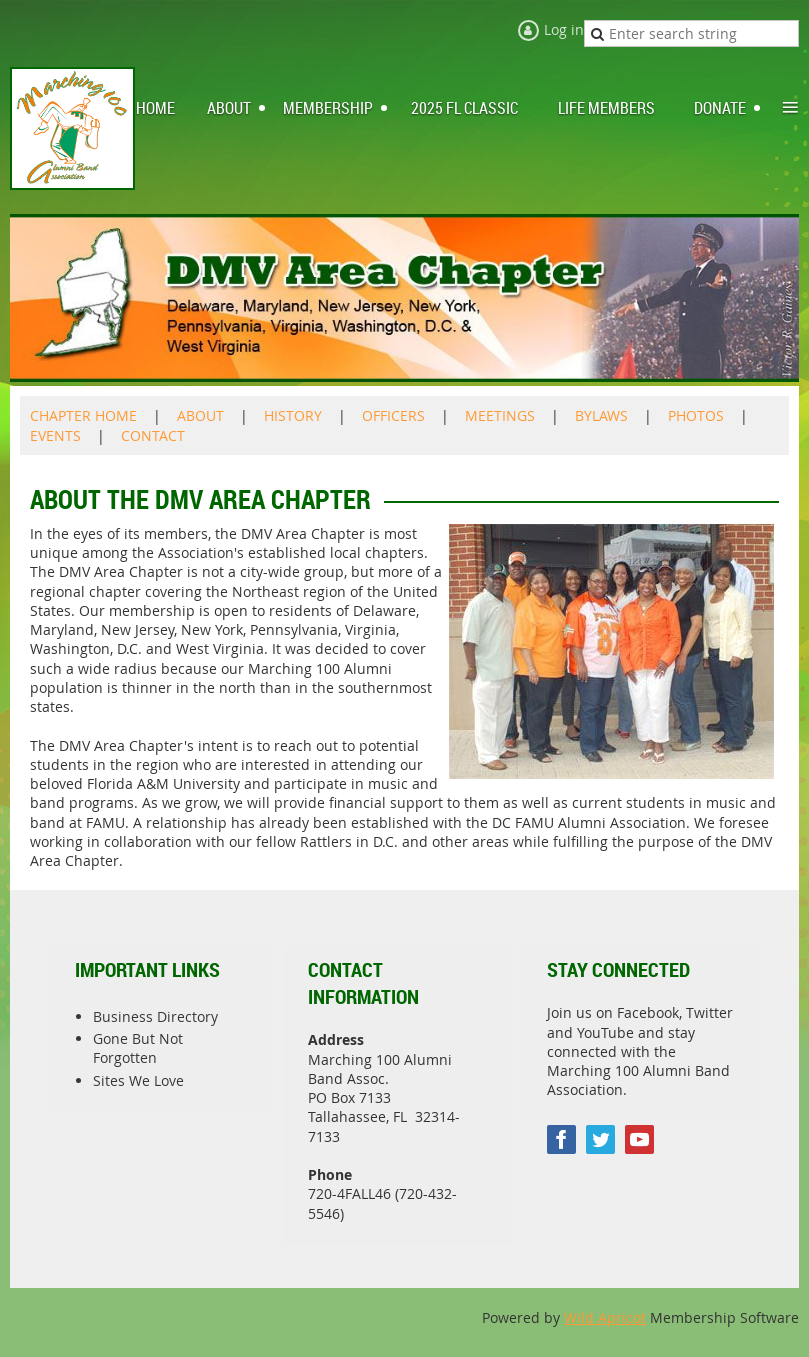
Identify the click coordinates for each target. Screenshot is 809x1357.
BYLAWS (601, 415)
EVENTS (55, 435)
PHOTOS (696, 415)
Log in (564, 29)
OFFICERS (393, 415)
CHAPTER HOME (83, 415)
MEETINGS (500, 415)
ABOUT (200, 415)
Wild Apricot (605, 1317)
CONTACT (153, 435)
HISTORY (293, 415)
